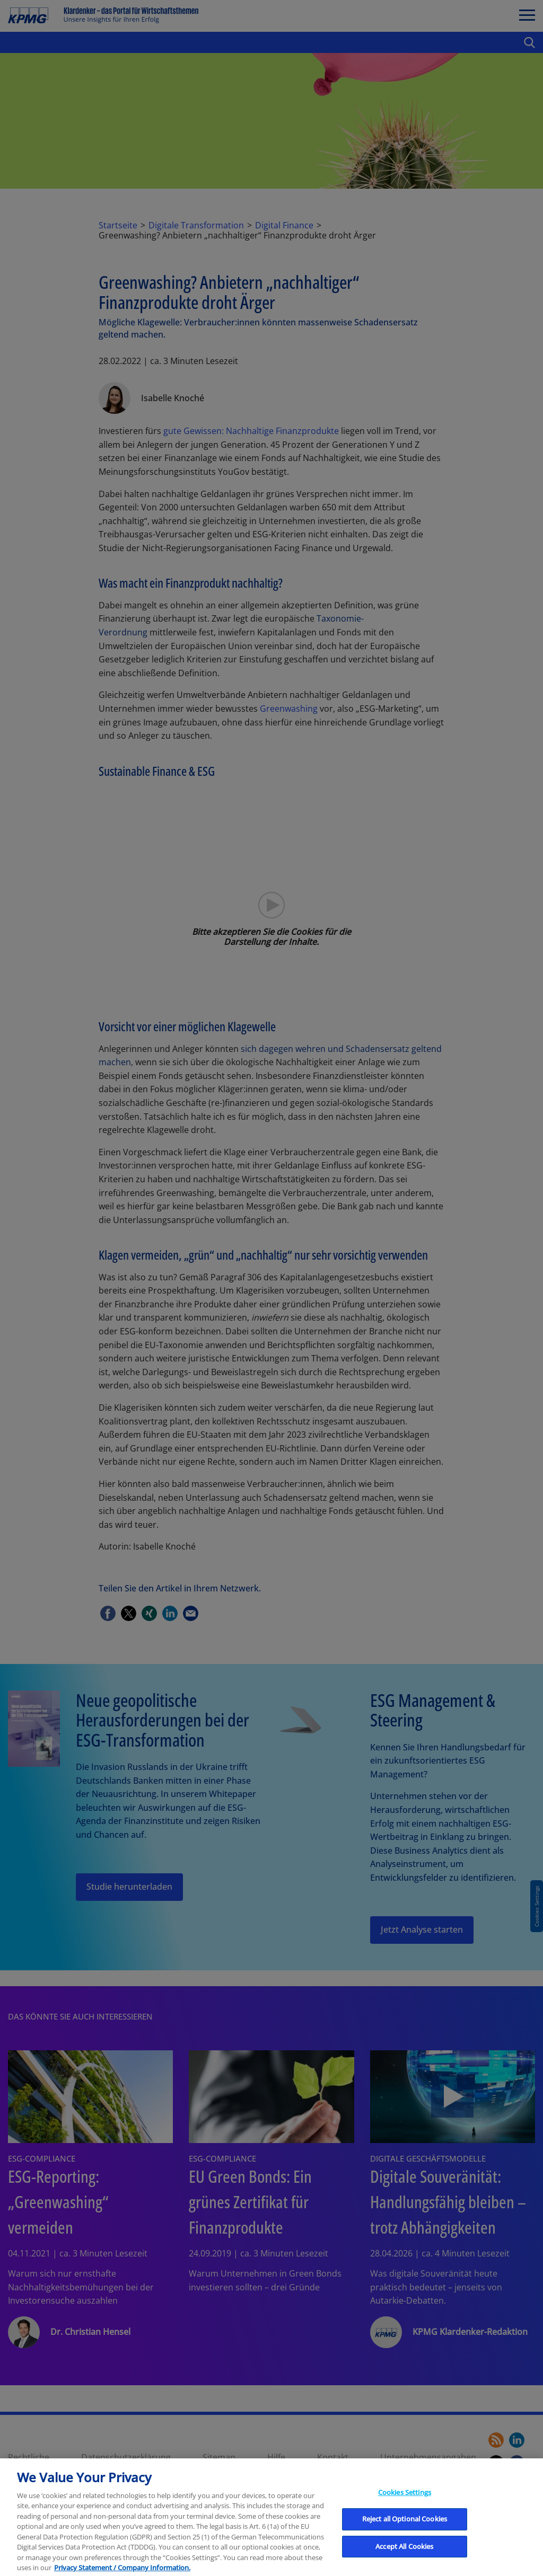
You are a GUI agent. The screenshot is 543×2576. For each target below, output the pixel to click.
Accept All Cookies (404, 2563)
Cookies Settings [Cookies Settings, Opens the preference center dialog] (404, 2508)
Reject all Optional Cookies (405, 2535)
